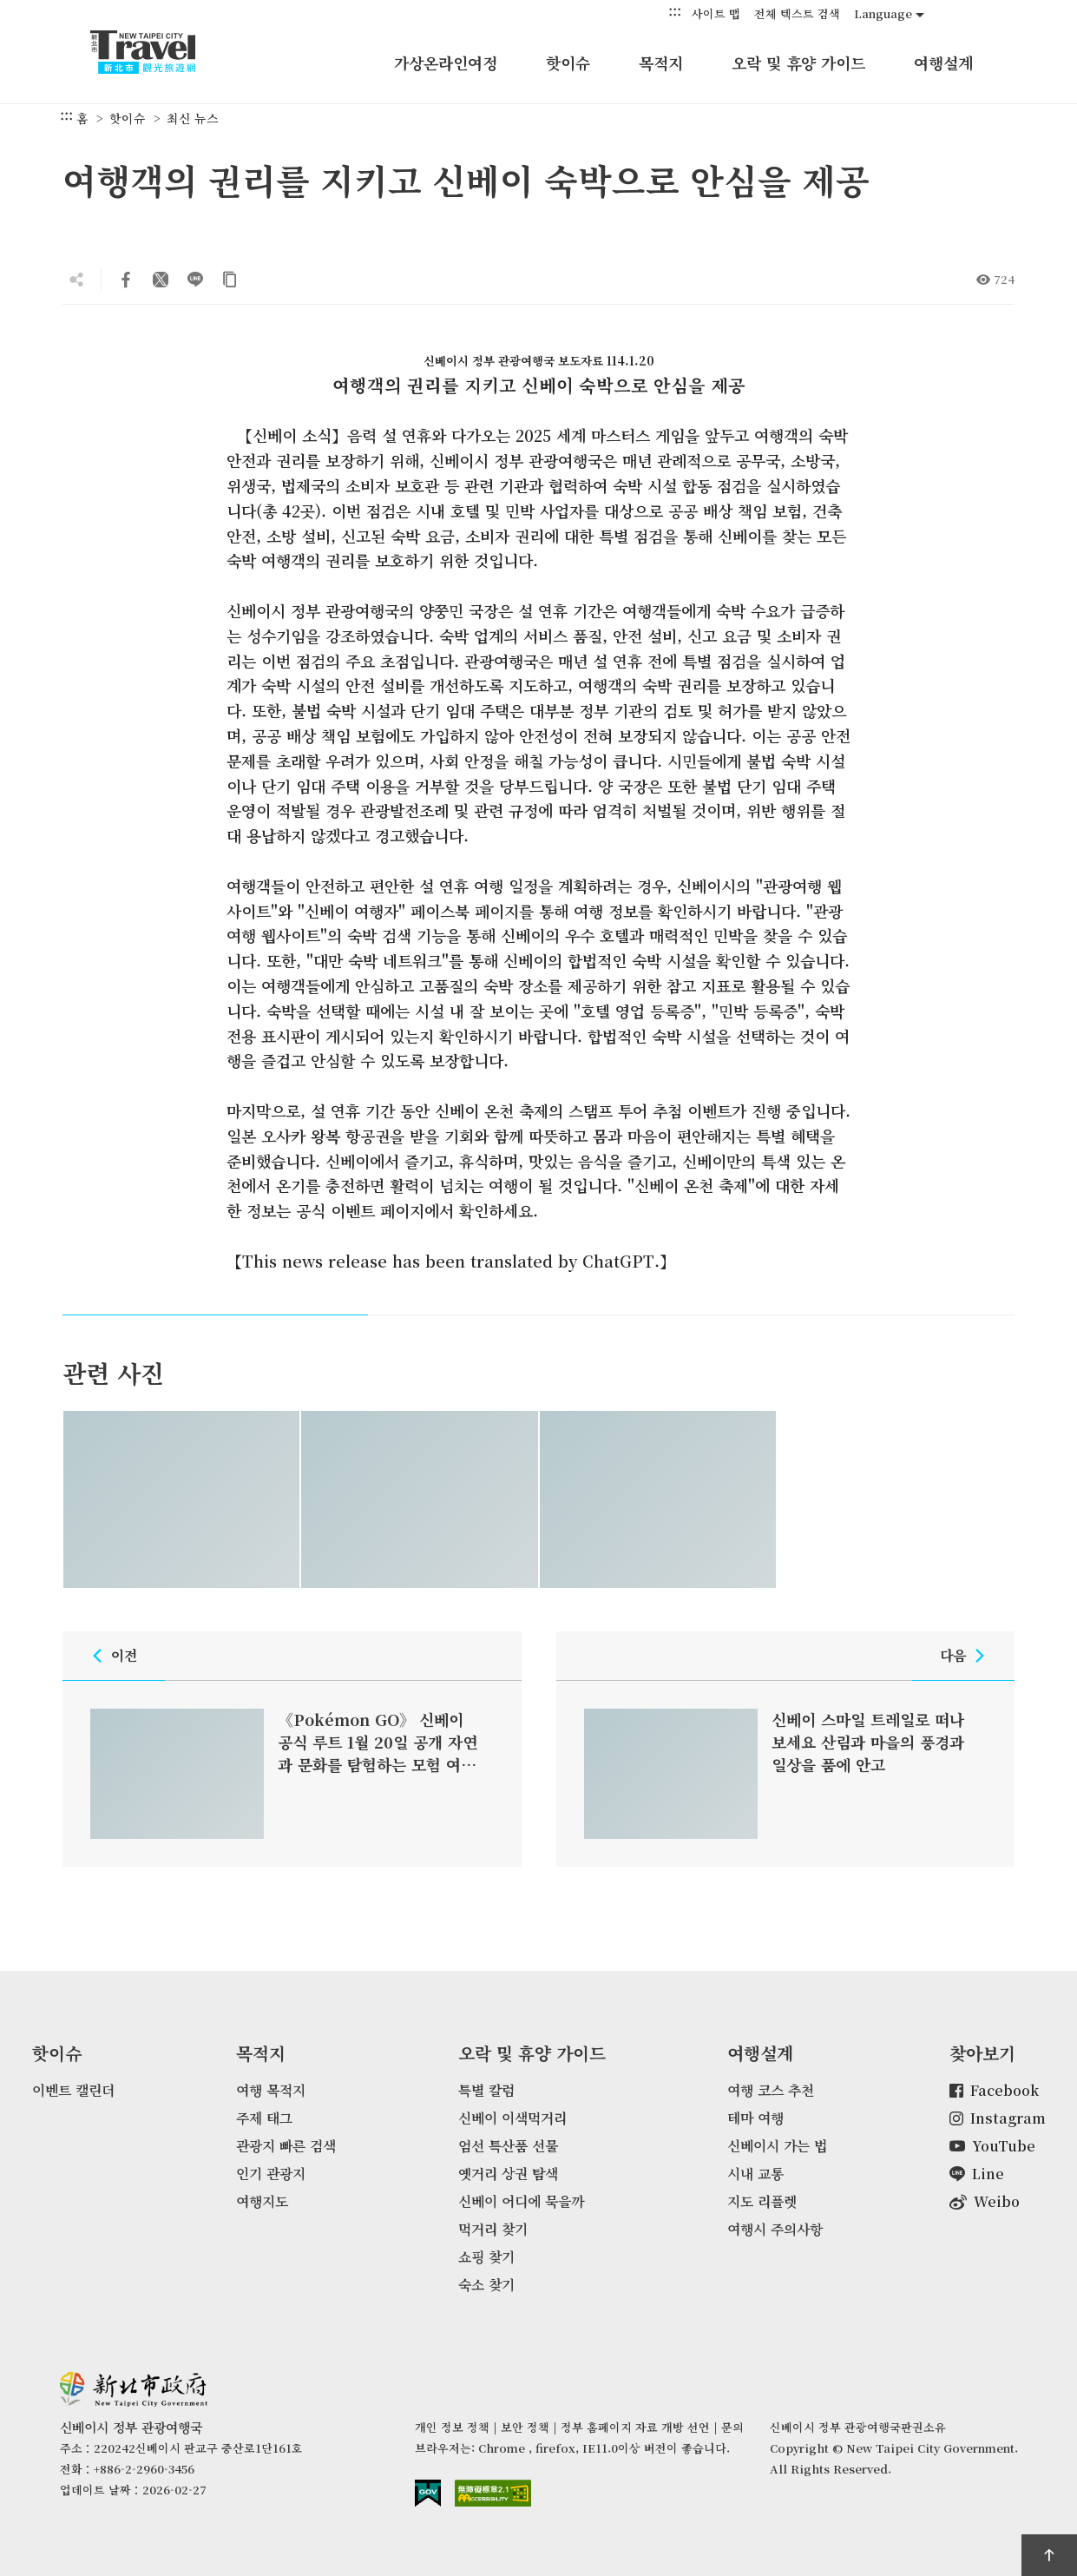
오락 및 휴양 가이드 (798, 62)
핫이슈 (568, 62)
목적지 (661, 62)
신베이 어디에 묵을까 (521, 2201)
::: (674, 12)
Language (883, 13)
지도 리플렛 (762, 2201)
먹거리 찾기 (493, 2229)
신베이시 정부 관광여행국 (159, 52)
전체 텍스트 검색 (797, 13)
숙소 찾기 (486, 2285)
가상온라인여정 (445, 62)
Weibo (984, 2201)
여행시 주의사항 (775, 2229)
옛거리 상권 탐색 (508, 2174)
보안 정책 (525, 2427)
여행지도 (262, 2201)
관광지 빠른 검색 (286, 2146)
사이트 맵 (716, 13)
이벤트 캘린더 (73, 2090)
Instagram (997, 2118)
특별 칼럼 (486, 2090)
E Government (428, 2493)
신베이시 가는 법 (777, 2146)
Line (976, 2174)
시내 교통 (755, 2174)
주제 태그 (264, 2118)
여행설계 (943, 62)
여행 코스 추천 (770, 2090)
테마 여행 (755, 2118)
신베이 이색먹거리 (512, 2118)
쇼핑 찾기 (486, 2257)
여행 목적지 (270, 2090)
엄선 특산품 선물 (508, 2146)
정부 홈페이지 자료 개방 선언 (635, 2427)
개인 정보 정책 (452, 2427)
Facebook (994, 2090)
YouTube (992, 2146)
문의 (732, 2427)
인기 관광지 (270, 2174)
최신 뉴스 (193, 118)
